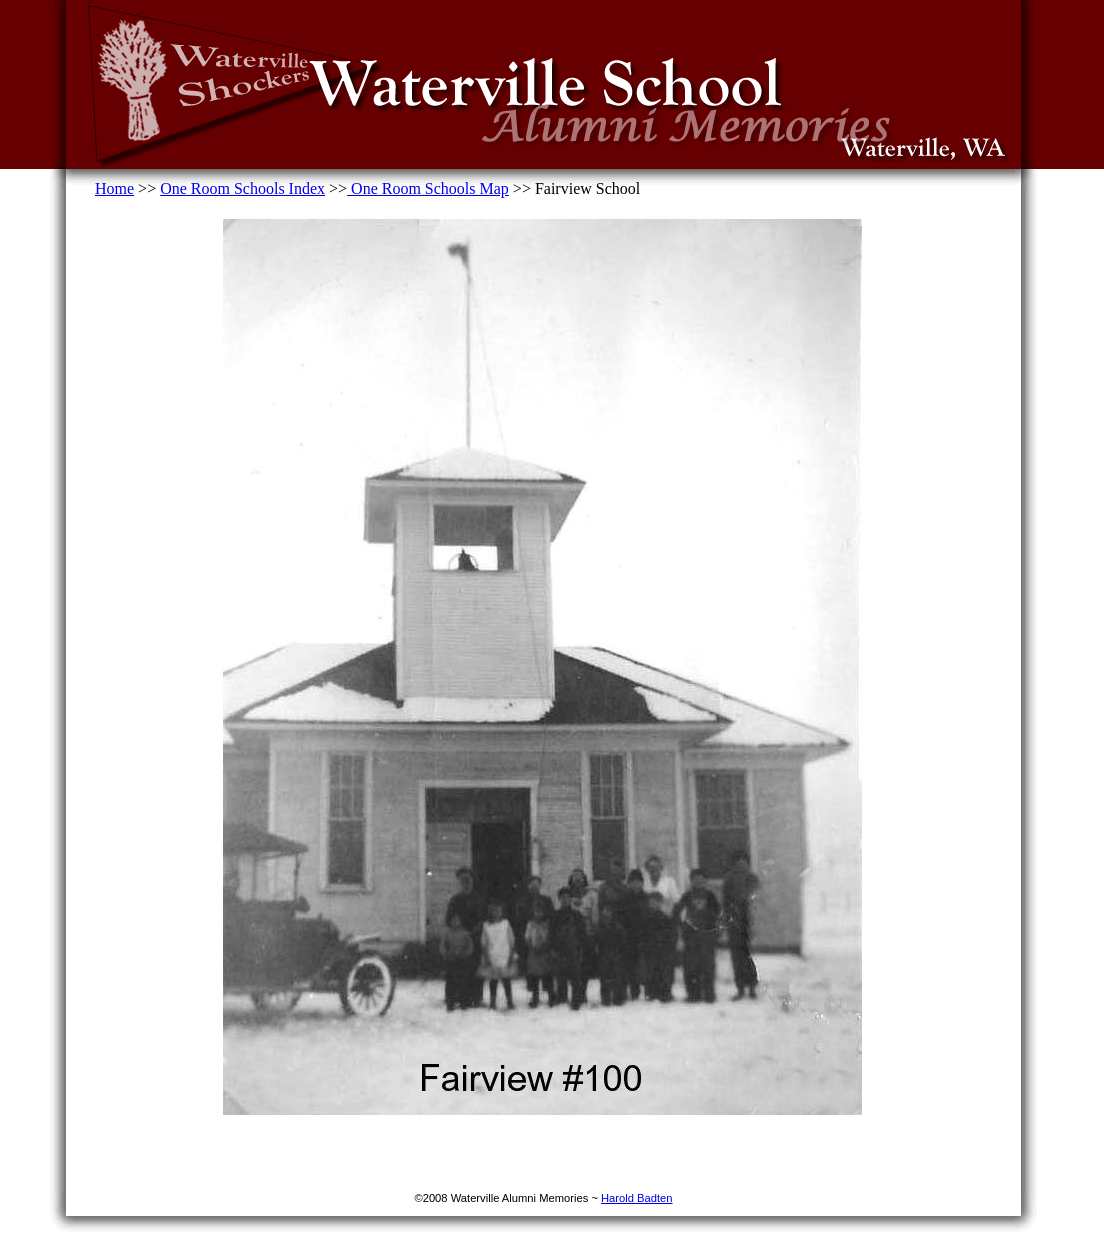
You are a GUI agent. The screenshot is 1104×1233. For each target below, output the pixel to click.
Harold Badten (637, 1198)
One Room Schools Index (242, 188)
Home (114, 188)
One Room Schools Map (428, 188)
